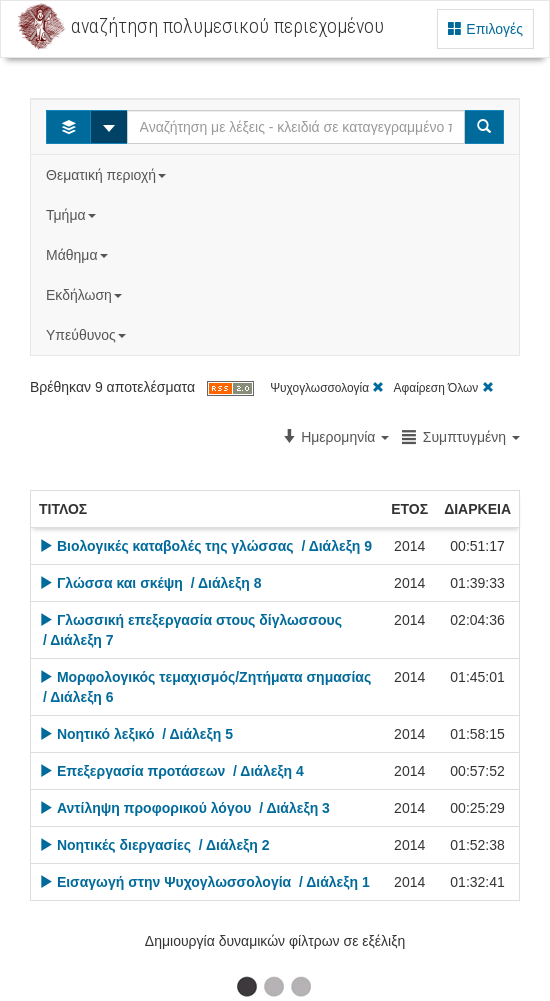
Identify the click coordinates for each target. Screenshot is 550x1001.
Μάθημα (78, 255)
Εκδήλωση (86, 295)
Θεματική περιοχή (108, 175)
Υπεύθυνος (88, 335)
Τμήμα (72, 215)
